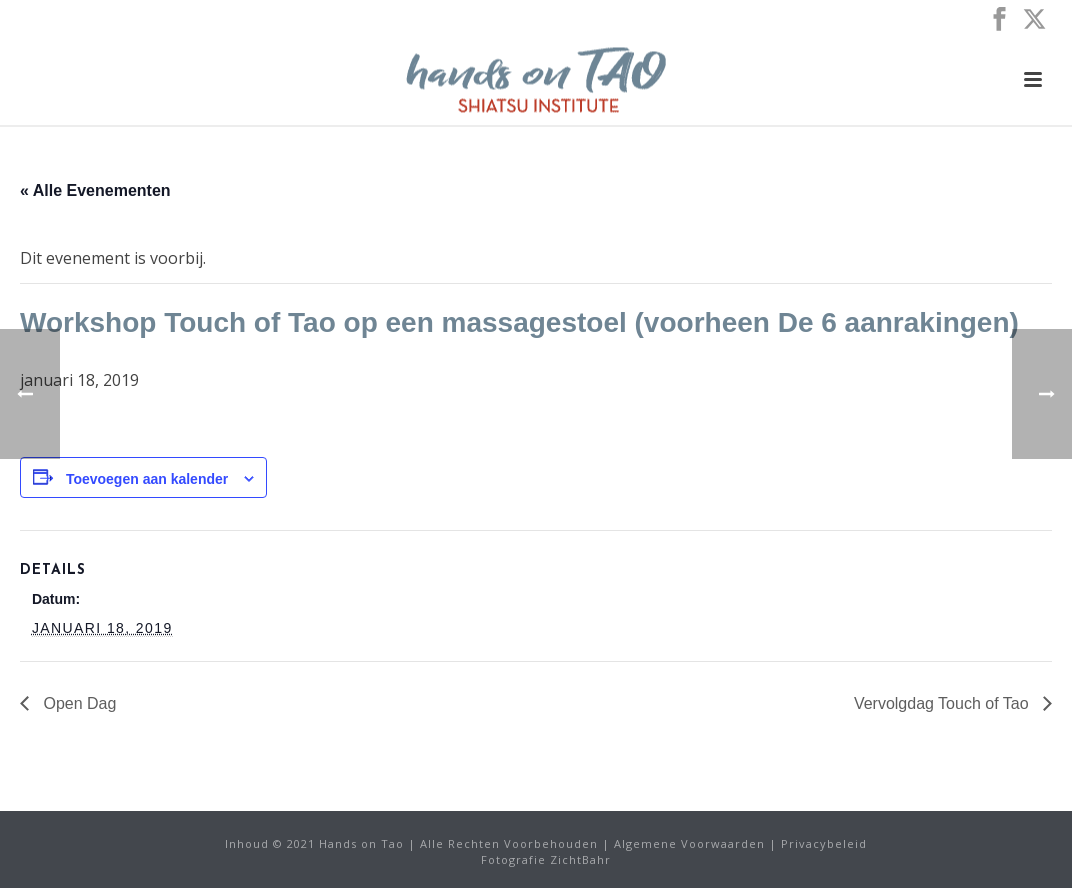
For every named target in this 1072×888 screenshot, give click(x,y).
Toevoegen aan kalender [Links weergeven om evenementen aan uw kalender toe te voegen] (147, 479)
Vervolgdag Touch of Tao (943, 703)
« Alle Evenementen (95, 190)
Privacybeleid (824, 843)
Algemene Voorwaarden (689, 843)
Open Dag (77, 703)
